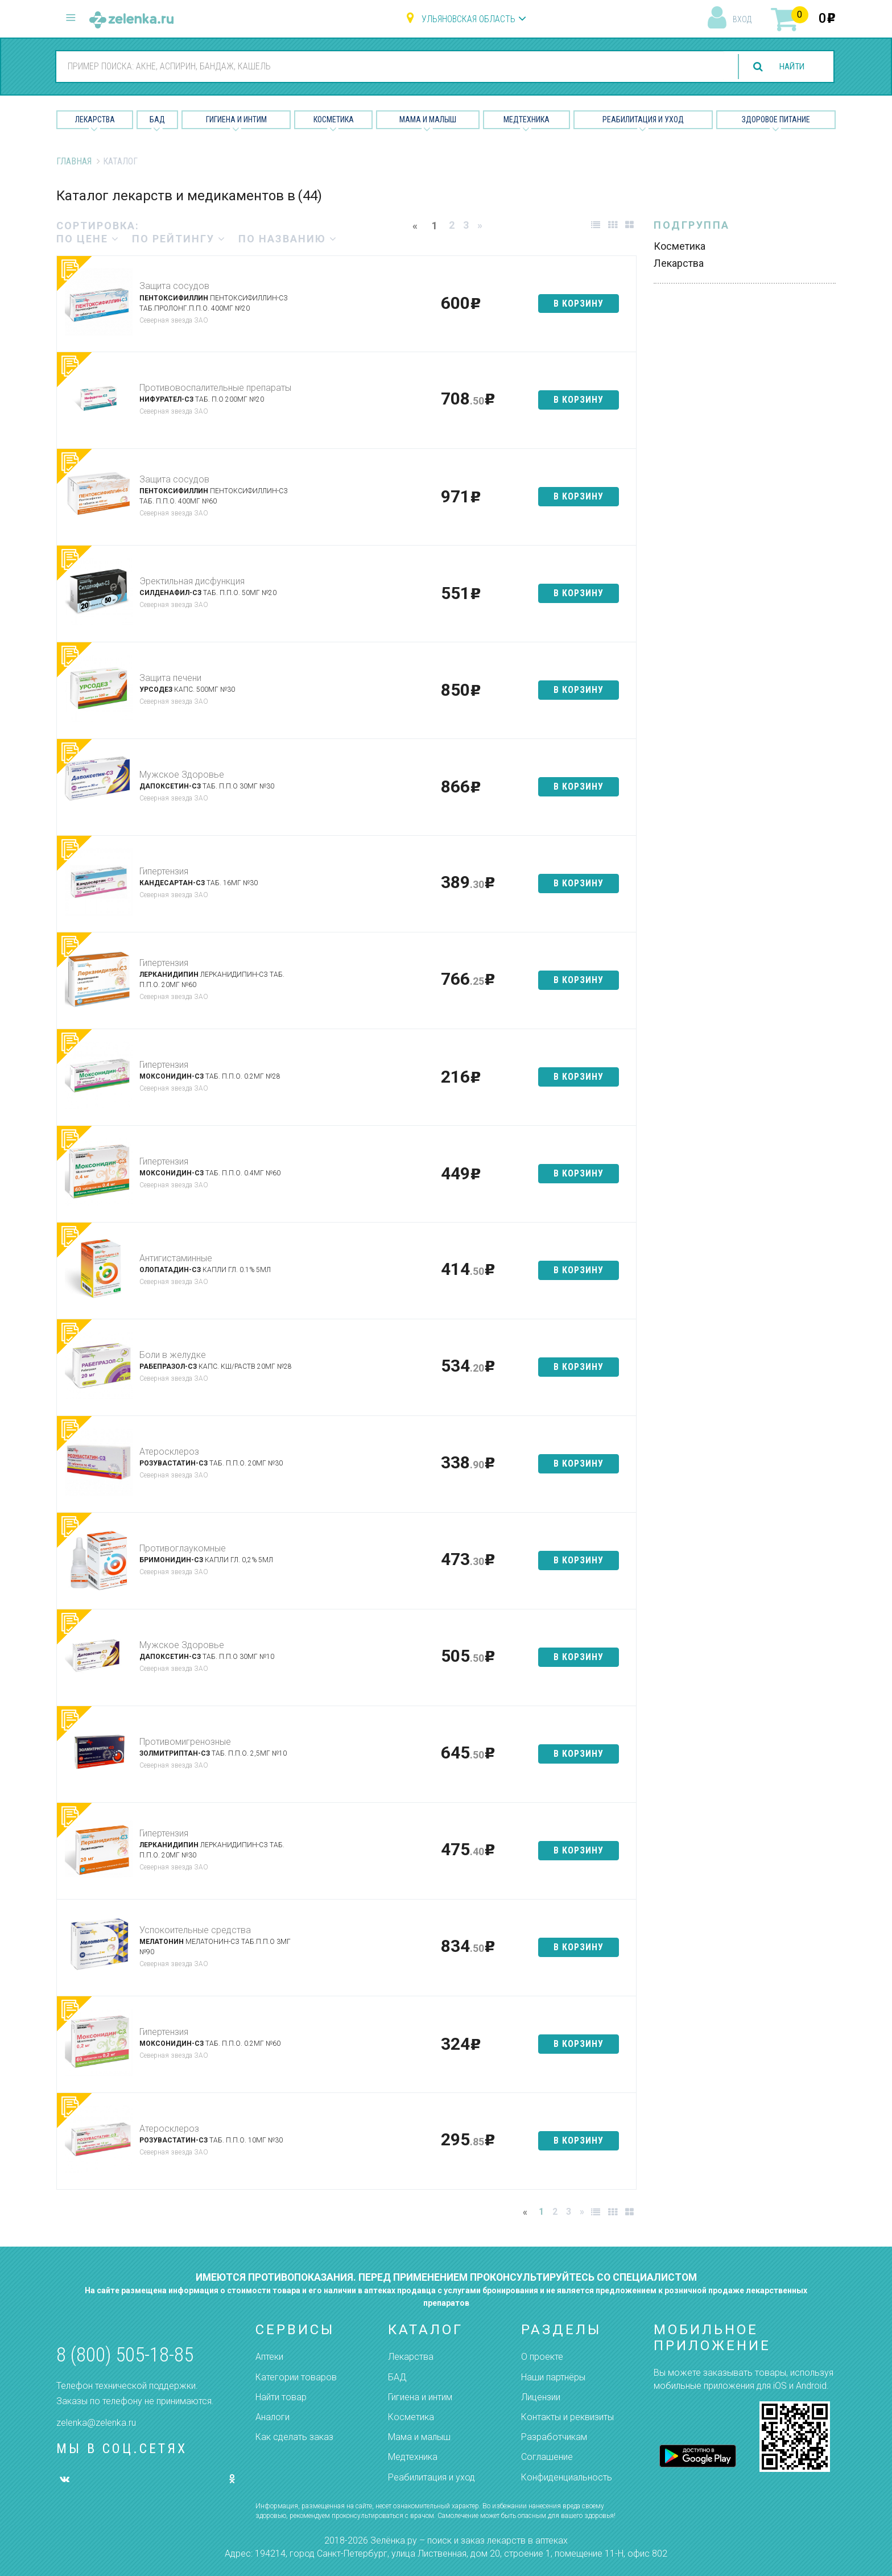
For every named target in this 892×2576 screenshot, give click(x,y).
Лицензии (540, 2397)
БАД (157, 119)
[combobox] (388, 66)
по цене (87, 239)
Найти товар (281, 2397)
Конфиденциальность (566, 2477)
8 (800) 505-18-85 (124, 2355)
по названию (287, 239)
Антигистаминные (175, 1258)
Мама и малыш (427, 119)
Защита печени (170, 677)
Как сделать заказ (294, 2436)
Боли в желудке (172, 1354)
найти (789, 66)
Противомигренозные (185, 1741)
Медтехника (526, 119)
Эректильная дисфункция (192, 581)
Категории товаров (296, 2377)
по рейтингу (179, 239)
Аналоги (272, 2417)
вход (742, 19)
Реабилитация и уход (643, 119)
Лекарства (95, 119)
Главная (74, 161)
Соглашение (547, 2456)
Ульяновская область (468, 19)
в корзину (579, 303)
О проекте (542, 2356)
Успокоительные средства (195, 1930)
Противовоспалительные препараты (215, 387)
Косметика (333, 119)
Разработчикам (554, 2436)
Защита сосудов (174, 285)
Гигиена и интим (420, 2397)
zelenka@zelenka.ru (96, 2422)
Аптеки (269, 2356)
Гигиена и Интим (236, 119)
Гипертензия (163, 871)
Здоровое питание (776, 119)
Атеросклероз (169, 1451)
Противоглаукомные (182, 1548)
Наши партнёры (553, 2377)
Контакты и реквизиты (567, 2417)
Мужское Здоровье (181, 774)
